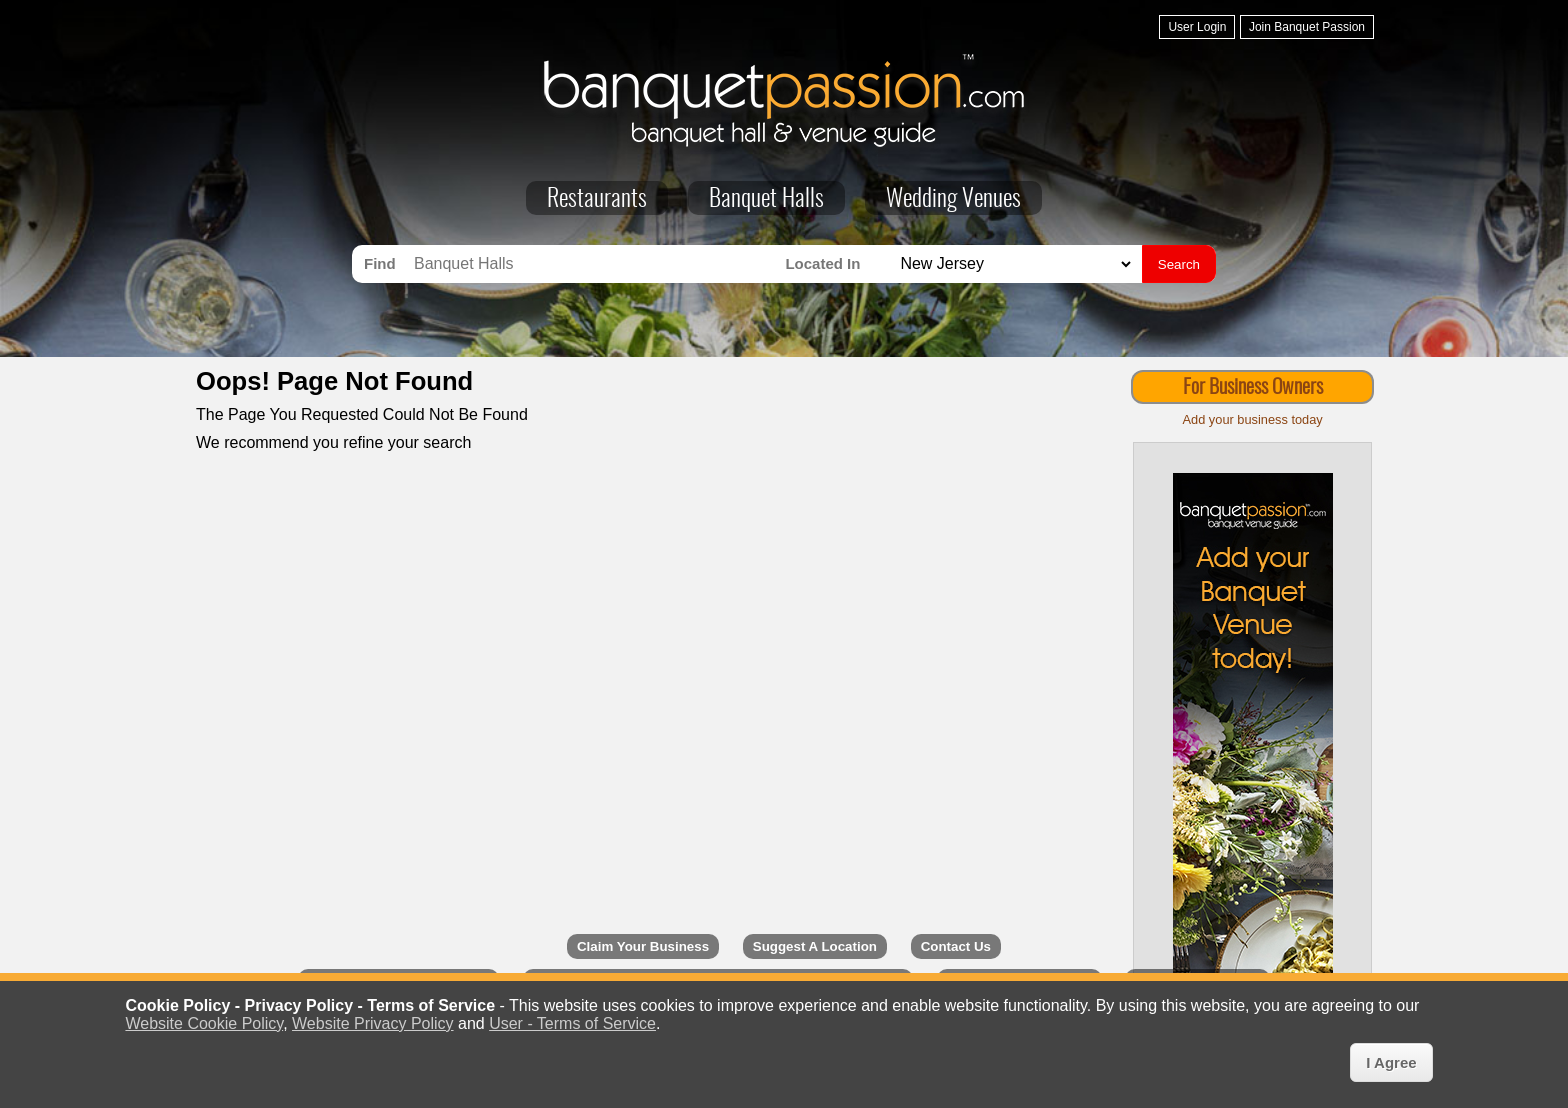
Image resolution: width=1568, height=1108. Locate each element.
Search (1179, 264)
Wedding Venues (953, 200)
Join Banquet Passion (1307, 27)
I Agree (1391, 1062)
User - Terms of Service (572, 1023)
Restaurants (597, 200)
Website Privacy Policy (373, 1023)
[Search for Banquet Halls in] (1013, 264)
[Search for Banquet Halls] (594, 264)
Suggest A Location (815, 946)
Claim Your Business (643, 946)
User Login (1197, 27)
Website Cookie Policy (204, 1023)
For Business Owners (1253, 388)
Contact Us (956, 946)
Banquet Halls (766, 200)
